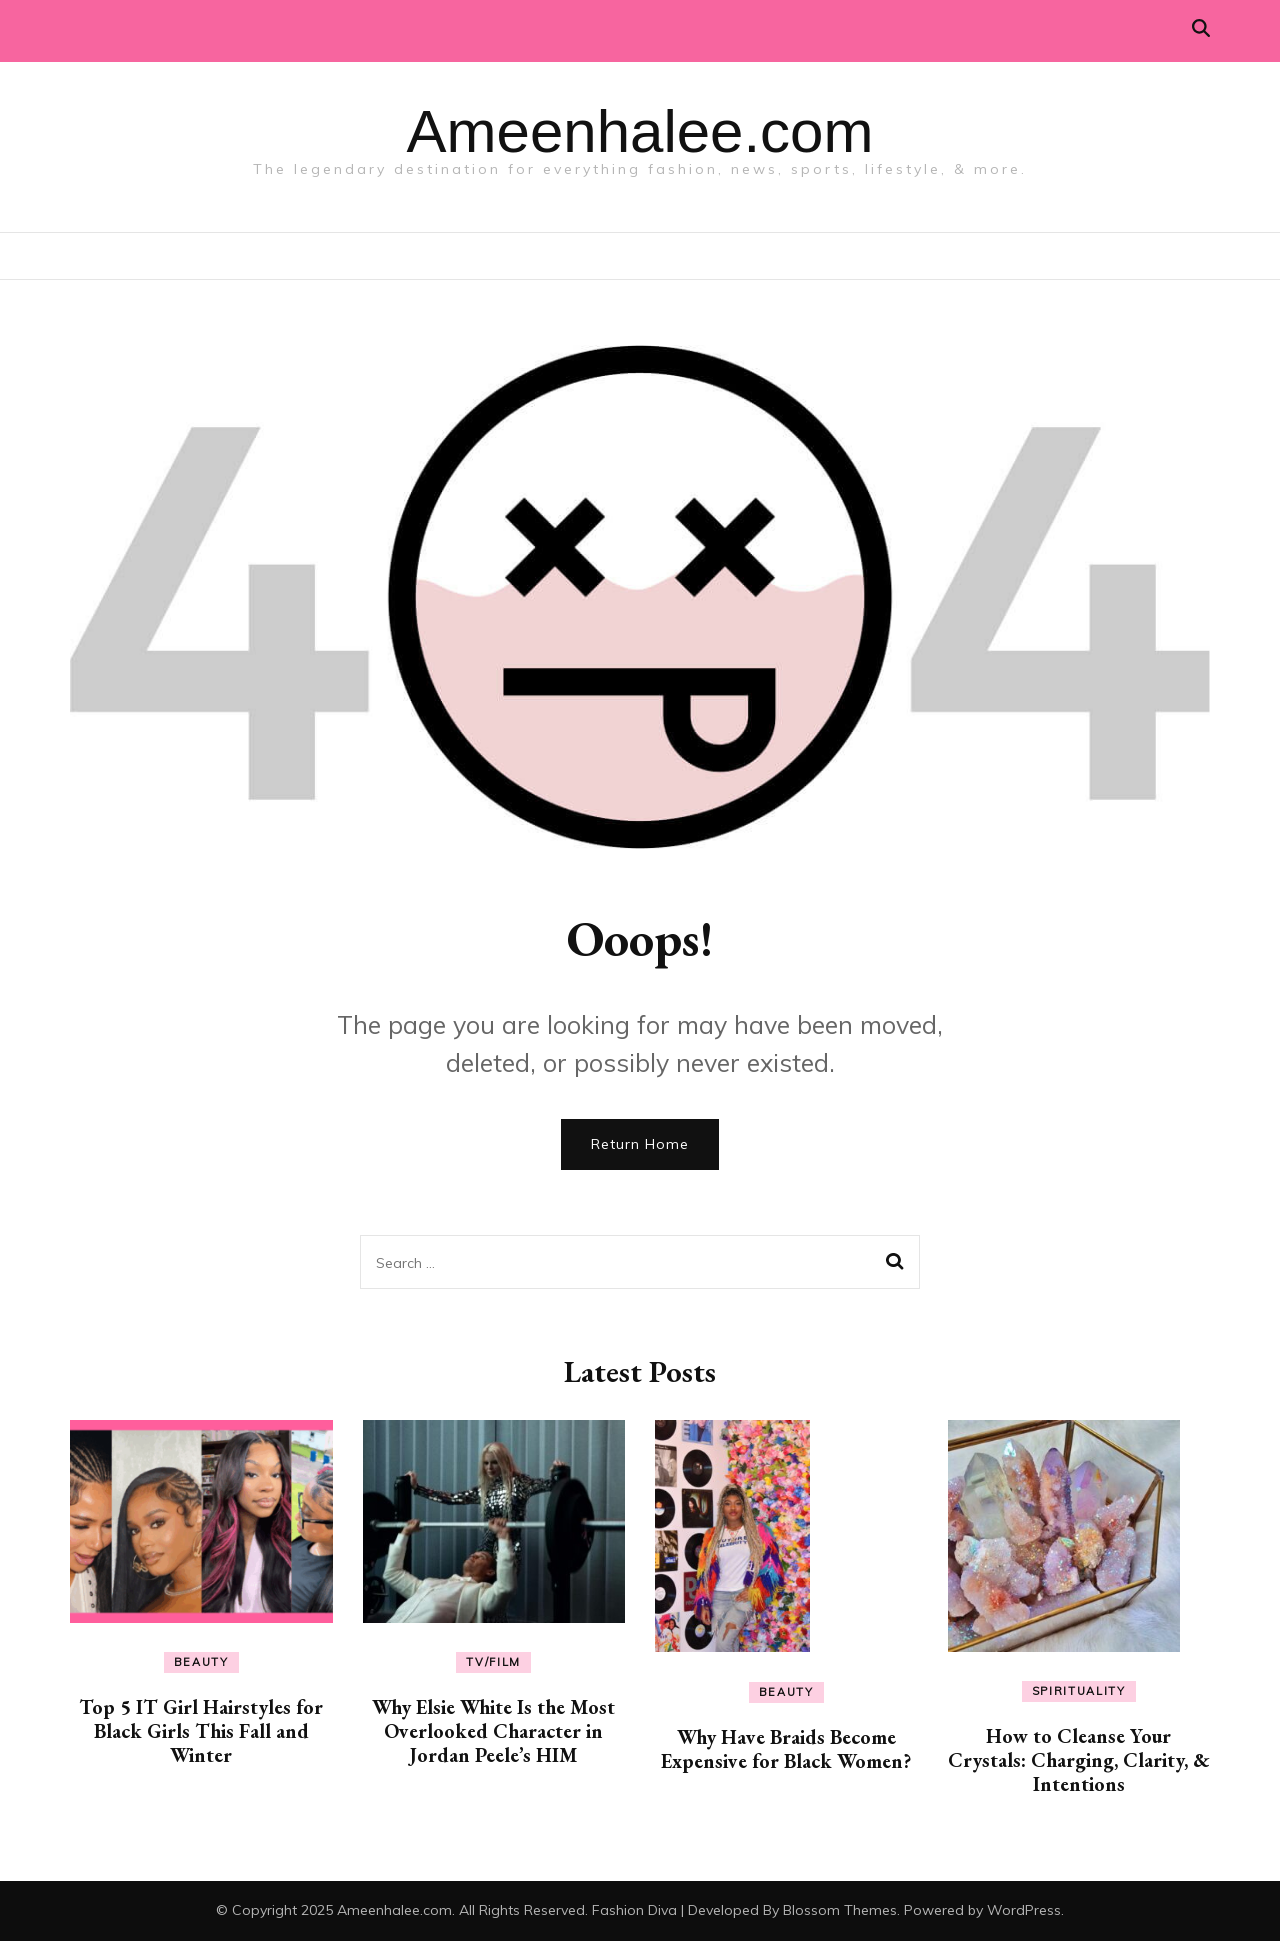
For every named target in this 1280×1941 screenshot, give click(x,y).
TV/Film (493, 1662)
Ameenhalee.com (640, 131)
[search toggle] (1201, 28)
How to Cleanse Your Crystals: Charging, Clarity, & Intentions (1079, 1760)
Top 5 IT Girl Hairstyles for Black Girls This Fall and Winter (201, 1731)
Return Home (640, 1144)
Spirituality (1079, 1691)
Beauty (201, 1662)
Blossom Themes (840, 1910)
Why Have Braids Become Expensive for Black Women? (786, 1749)
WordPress (1024, 1910)
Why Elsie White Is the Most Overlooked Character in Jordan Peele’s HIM (493, 1731)
